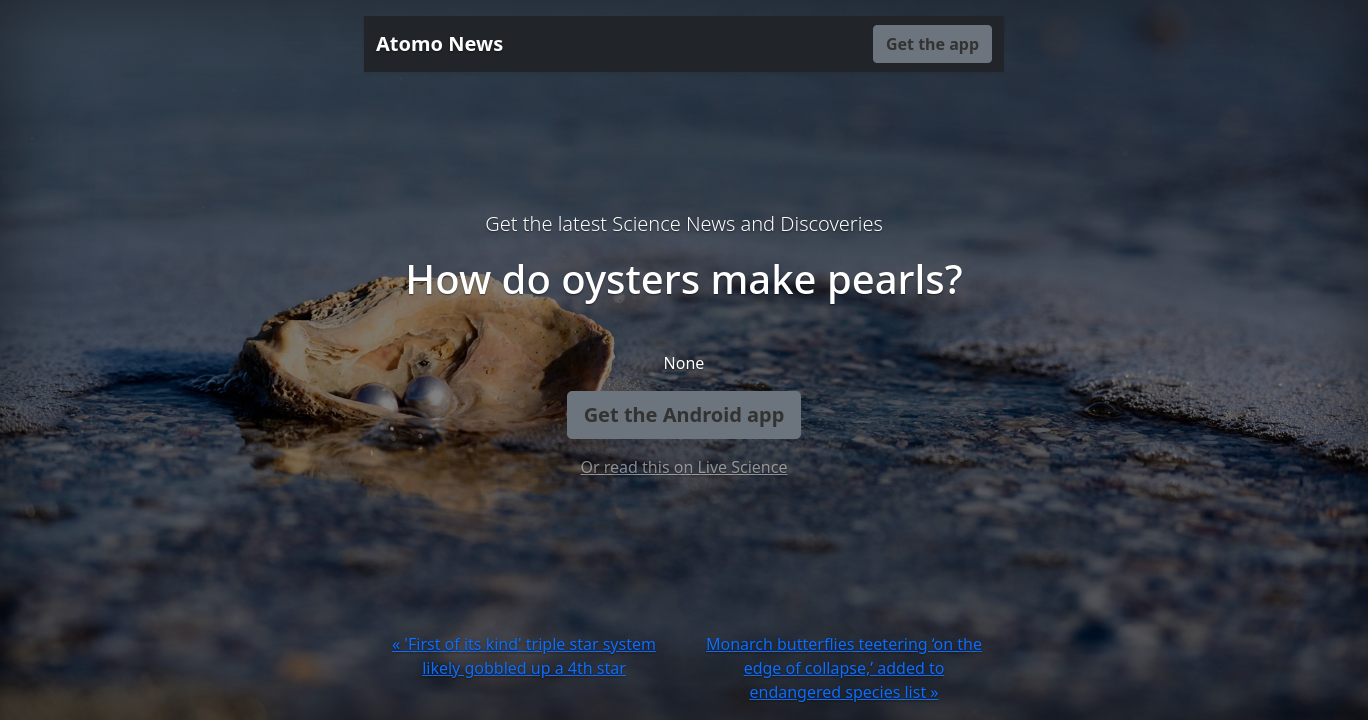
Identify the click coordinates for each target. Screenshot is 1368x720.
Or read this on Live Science (684, 467)
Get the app (932, 44)
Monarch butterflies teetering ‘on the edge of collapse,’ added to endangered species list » (844, 668)
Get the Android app (684, 414)
